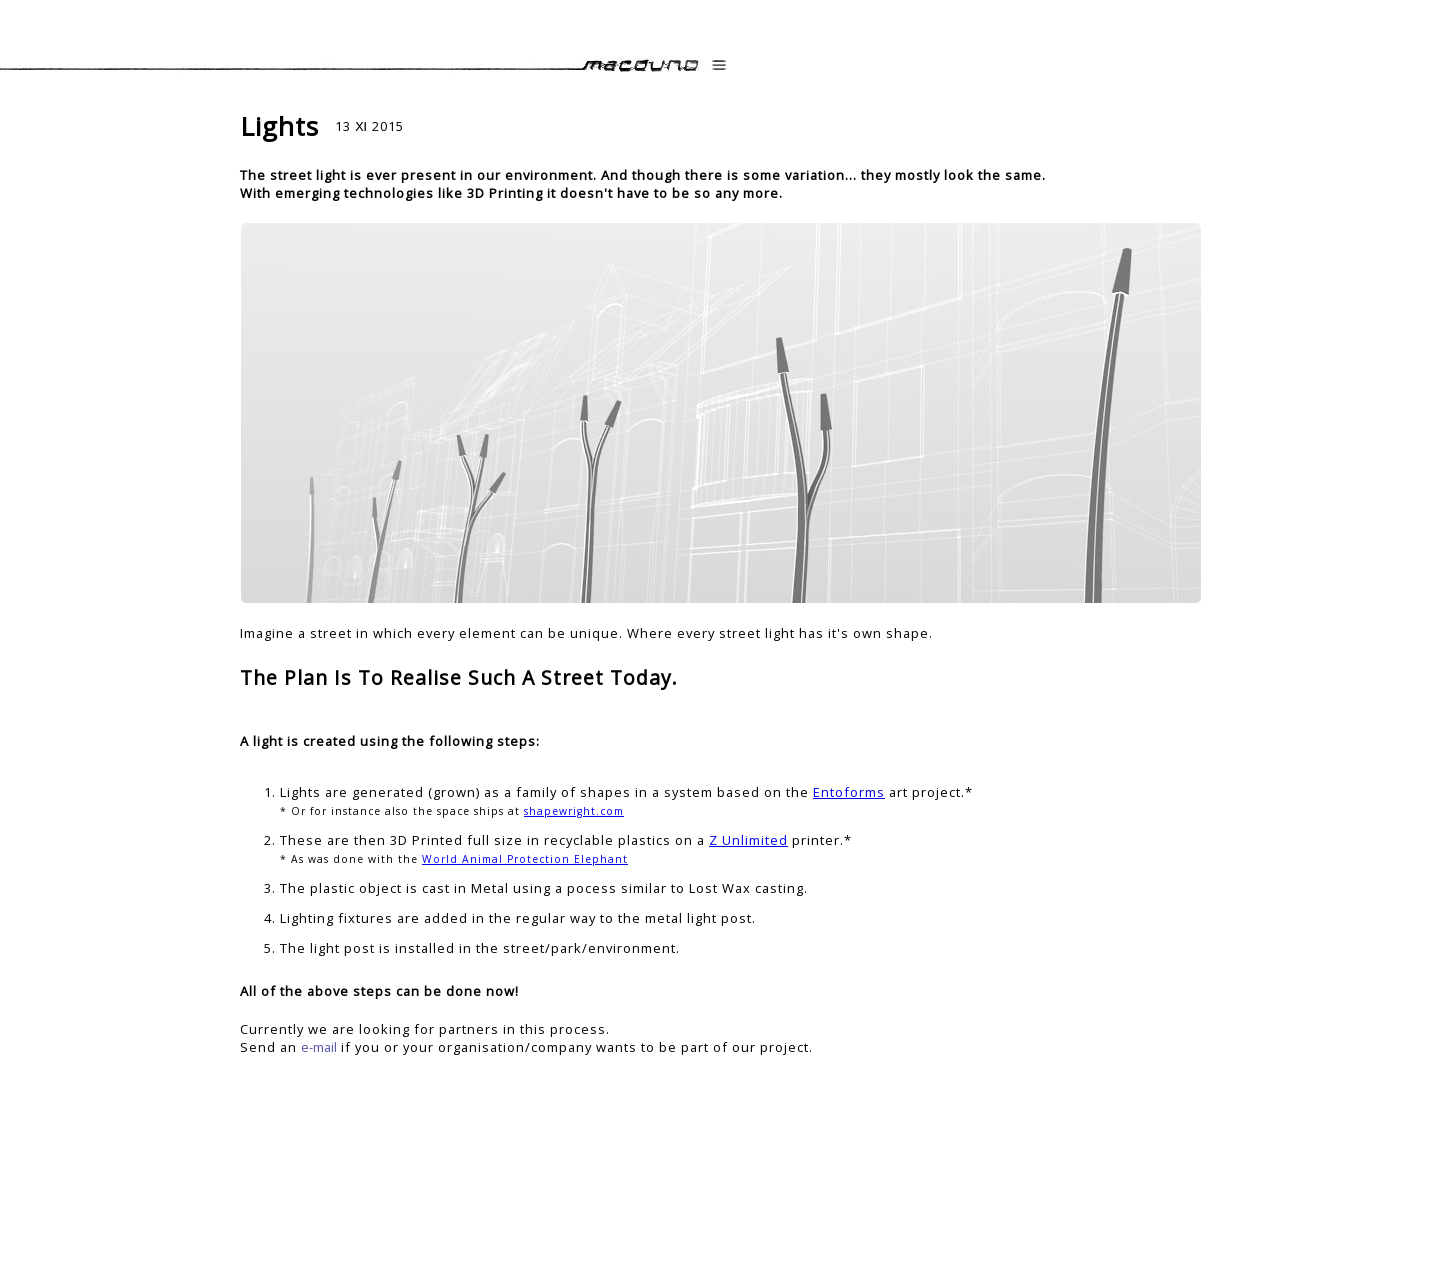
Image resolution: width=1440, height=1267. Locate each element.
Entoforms (849, 792)
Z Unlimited (748, 840)
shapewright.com (574, 811)
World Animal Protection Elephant (525, 859)
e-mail (319, 1047)
